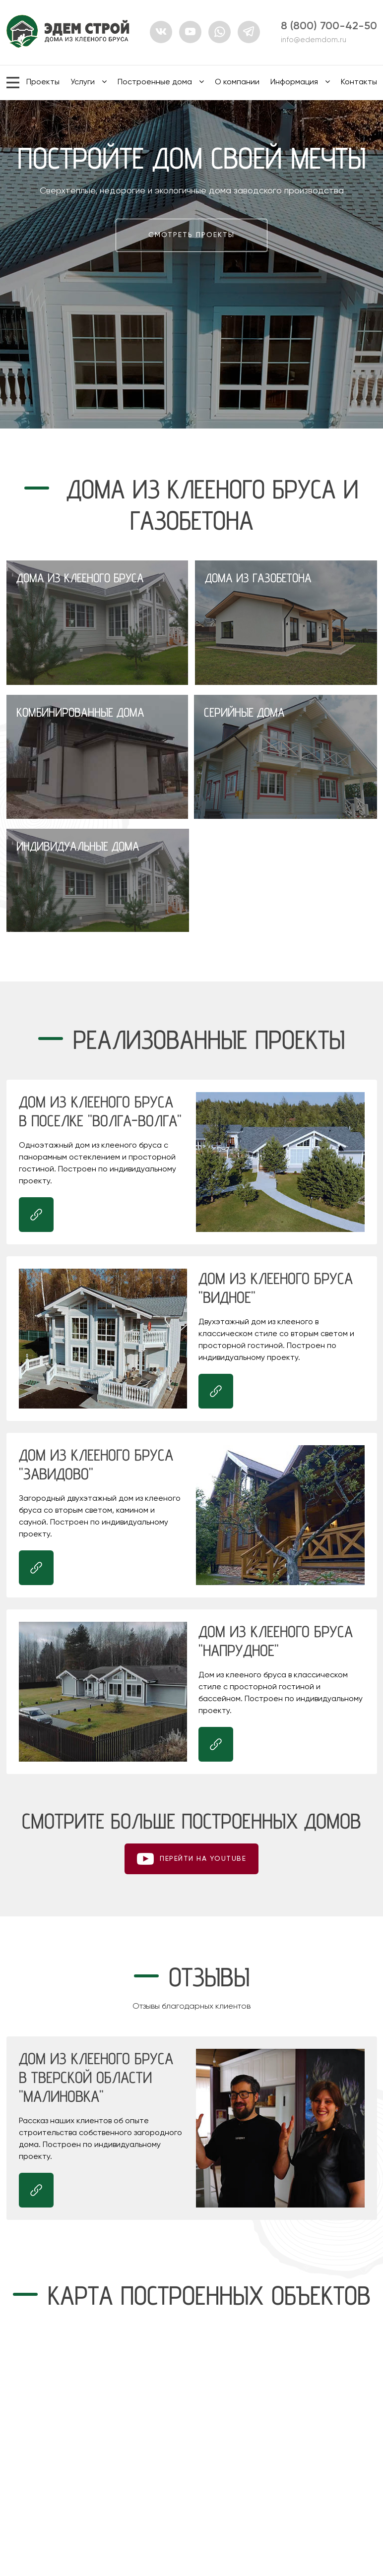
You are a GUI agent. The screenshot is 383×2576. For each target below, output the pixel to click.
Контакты (359, 82)
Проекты (43, 82)
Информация (300, 82)
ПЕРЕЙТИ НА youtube (203, 1858)
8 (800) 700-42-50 (329, 26)
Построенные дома (161, 82)
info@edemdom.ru (313, 40)
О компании (237, 82)
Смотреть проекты (191, 235)
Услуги (88, 82)
